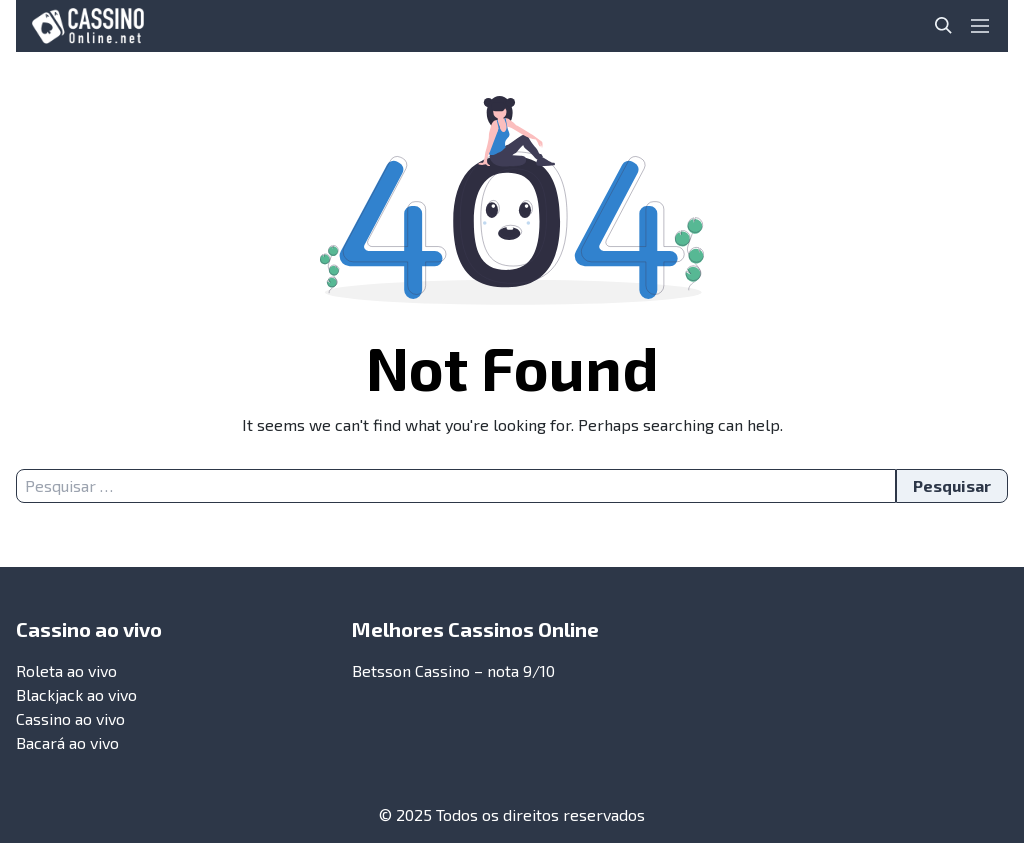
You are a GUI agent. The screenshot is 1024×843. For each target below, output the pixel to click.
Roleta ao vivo (66, 670)
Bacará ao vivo (67, 742)
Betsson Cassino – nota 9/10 (453, 670)
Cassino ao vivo (70, 718)
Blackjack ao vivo (76, 694)
